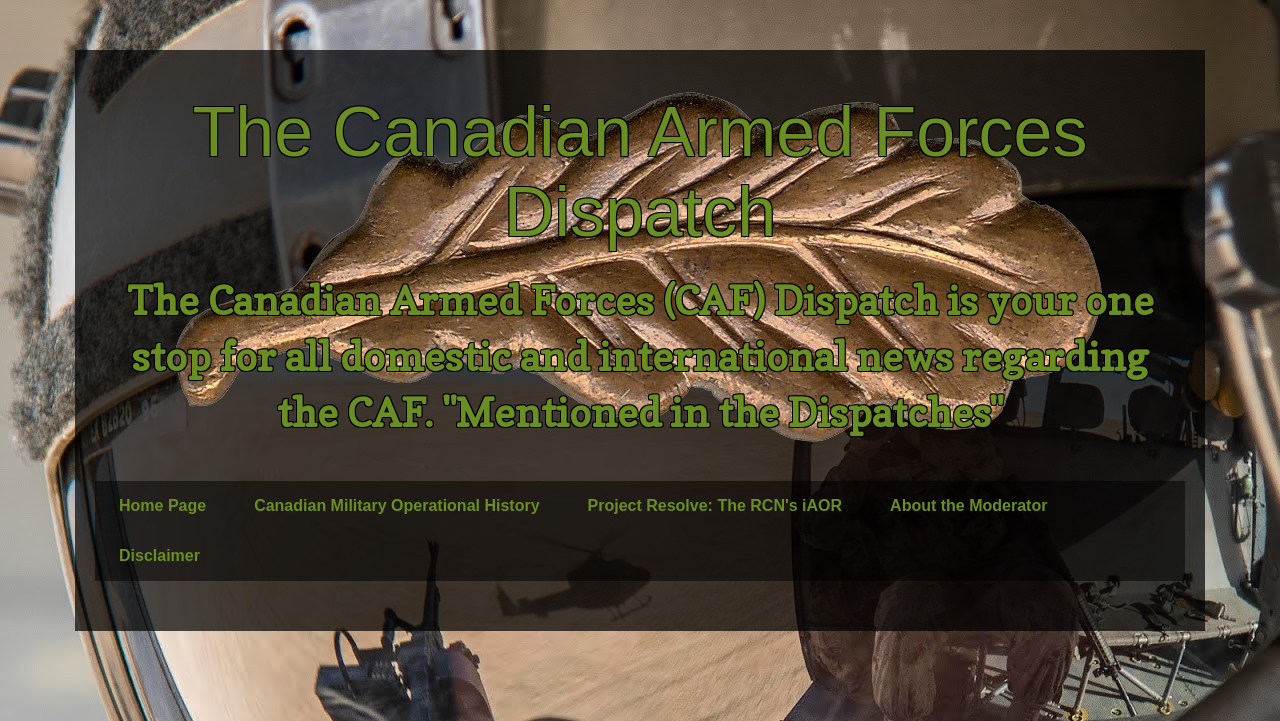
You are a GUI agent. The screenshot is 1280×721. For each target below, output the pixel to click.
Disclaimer (159, 555)
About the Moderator (968, 505)
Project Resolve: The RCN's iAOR (715, 505)
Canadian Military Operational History (396, 505)
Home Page (162, 505)
